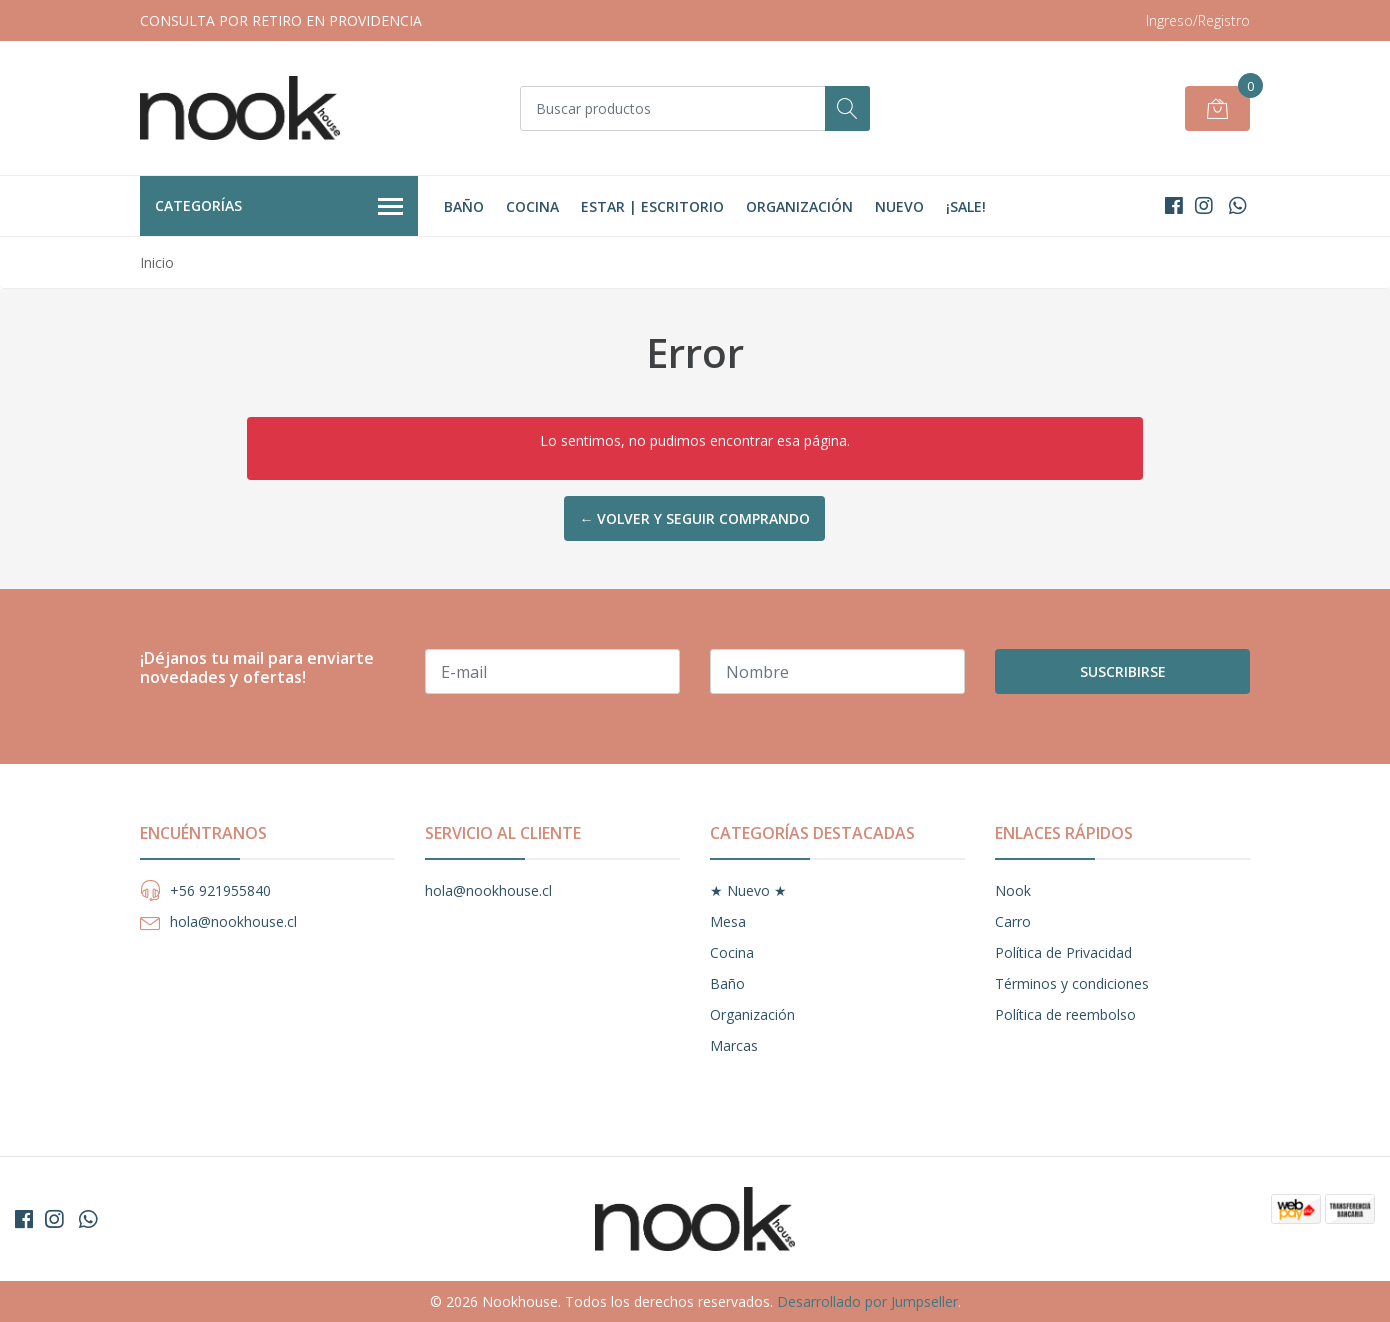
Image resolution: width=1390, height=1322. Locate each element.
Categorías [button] (279, 207)
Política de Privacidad (1063, 952)
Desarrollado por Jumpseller (867, 1301)
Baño (464, 206)
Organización (799, 206)
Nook (1013, 890)
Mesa (728, 921)
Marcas (734, 1045)
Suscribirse (1123, 671)
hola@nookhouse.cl (233, 921)
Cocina (532, 206)
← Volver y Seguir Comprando (694, 518)
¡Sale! (966, 206)
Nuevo (899, 206)
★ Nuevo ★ (748, 890)
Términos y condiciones (1072, 983)
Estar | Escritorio (652, 206)
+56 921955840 (220, 890)
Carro (1013, 921)
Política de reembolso (1065, 1014)
